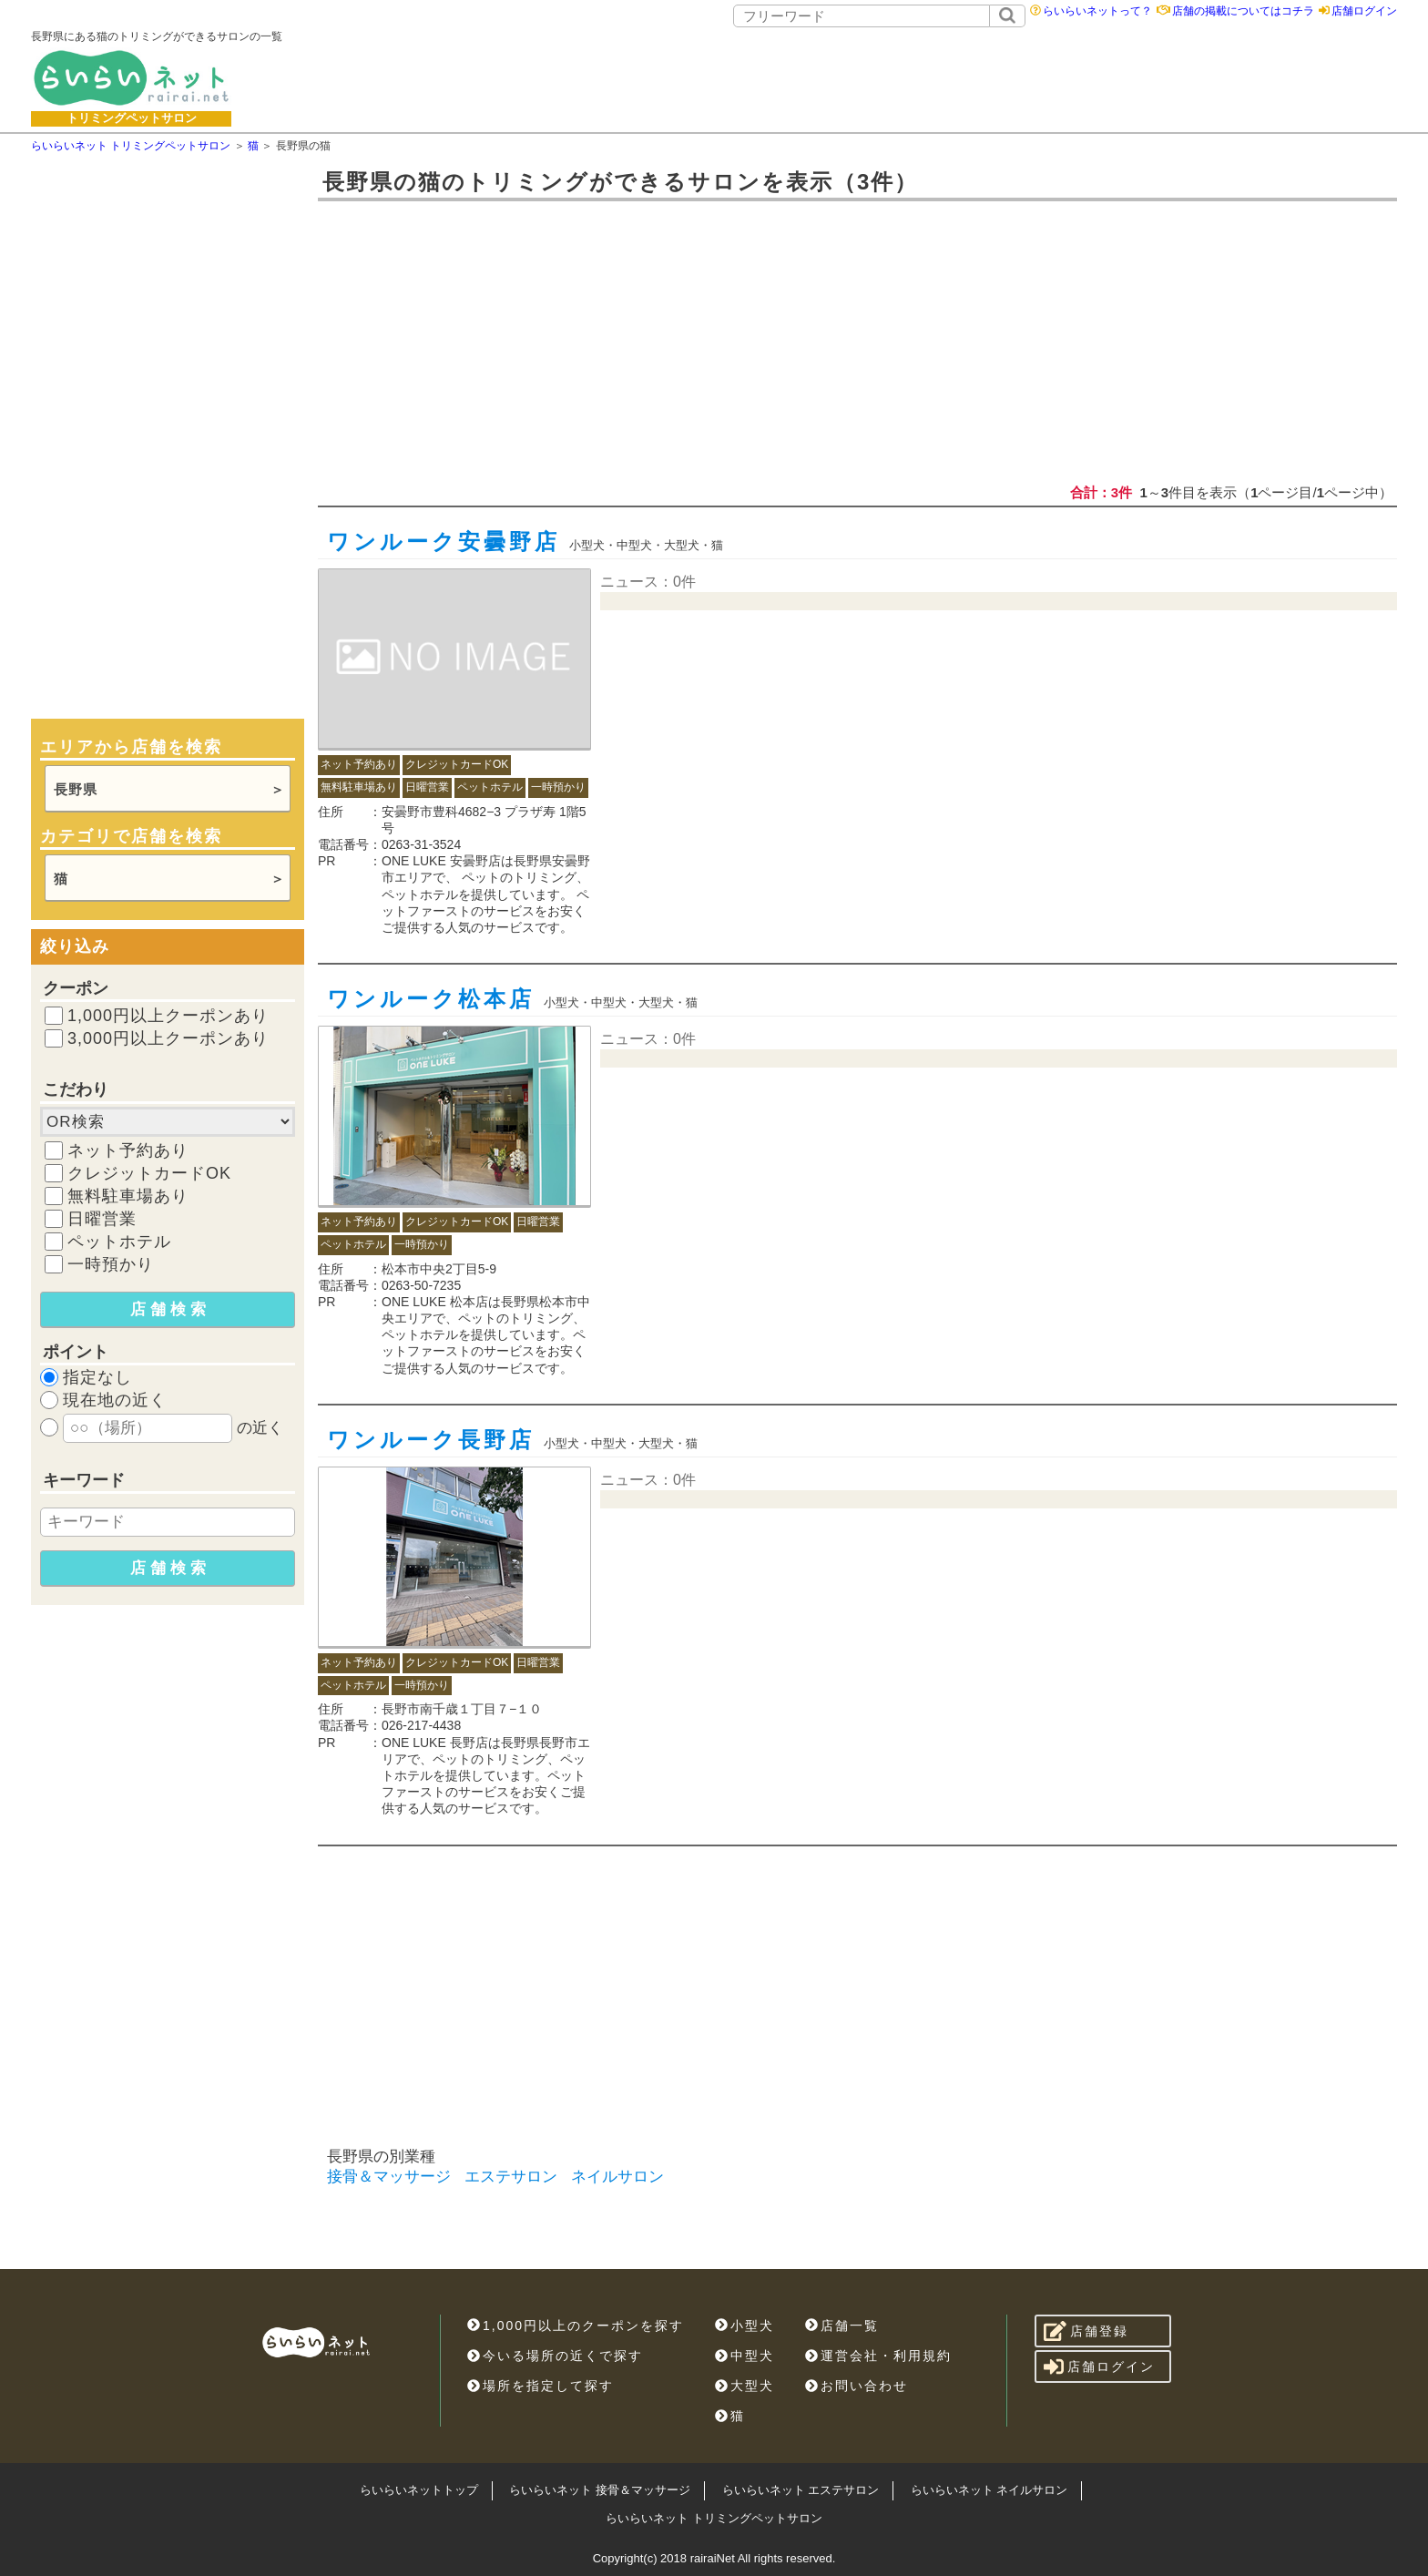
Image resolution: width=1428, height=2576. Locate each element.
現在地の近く (115, 1400)
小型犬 (744, 2325)
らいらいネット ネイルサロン (989, 2490)
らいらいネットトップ (419, 2490)
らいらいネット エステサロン (801, 2490)
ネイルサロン (617, 2176)
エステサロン (510, 2176)
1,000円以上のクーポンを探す (575, 2325)
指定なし (97, 1377)
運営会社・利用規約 (878, 2355)
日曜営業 (102, 1219)
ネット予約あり (128, 1150)
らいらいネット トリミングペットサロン (714, 2518)
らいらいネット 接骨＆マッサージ (599, 2490)
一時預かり (110, 1264)
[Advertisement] (865, 77)
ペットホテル (119, 1241)
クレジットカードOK (149, 1173)
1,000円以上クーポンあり (168, 1016)
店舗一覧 (842, 2325)
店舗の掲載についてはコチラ (1243, 11)
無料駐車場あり (128, 1196)
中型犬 (744, 2355)
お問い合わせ (856, 2385)
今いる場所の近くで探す (555, 2355)
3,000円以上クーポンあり (168, 1038)
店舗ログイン (1364, 11)
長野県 (75, 789)
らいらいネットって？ (1097, 11)
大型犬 (744, 2385)
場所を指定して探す (540, 2385)
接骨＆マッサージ (389, 2176)
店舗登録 (1086, 2331)
